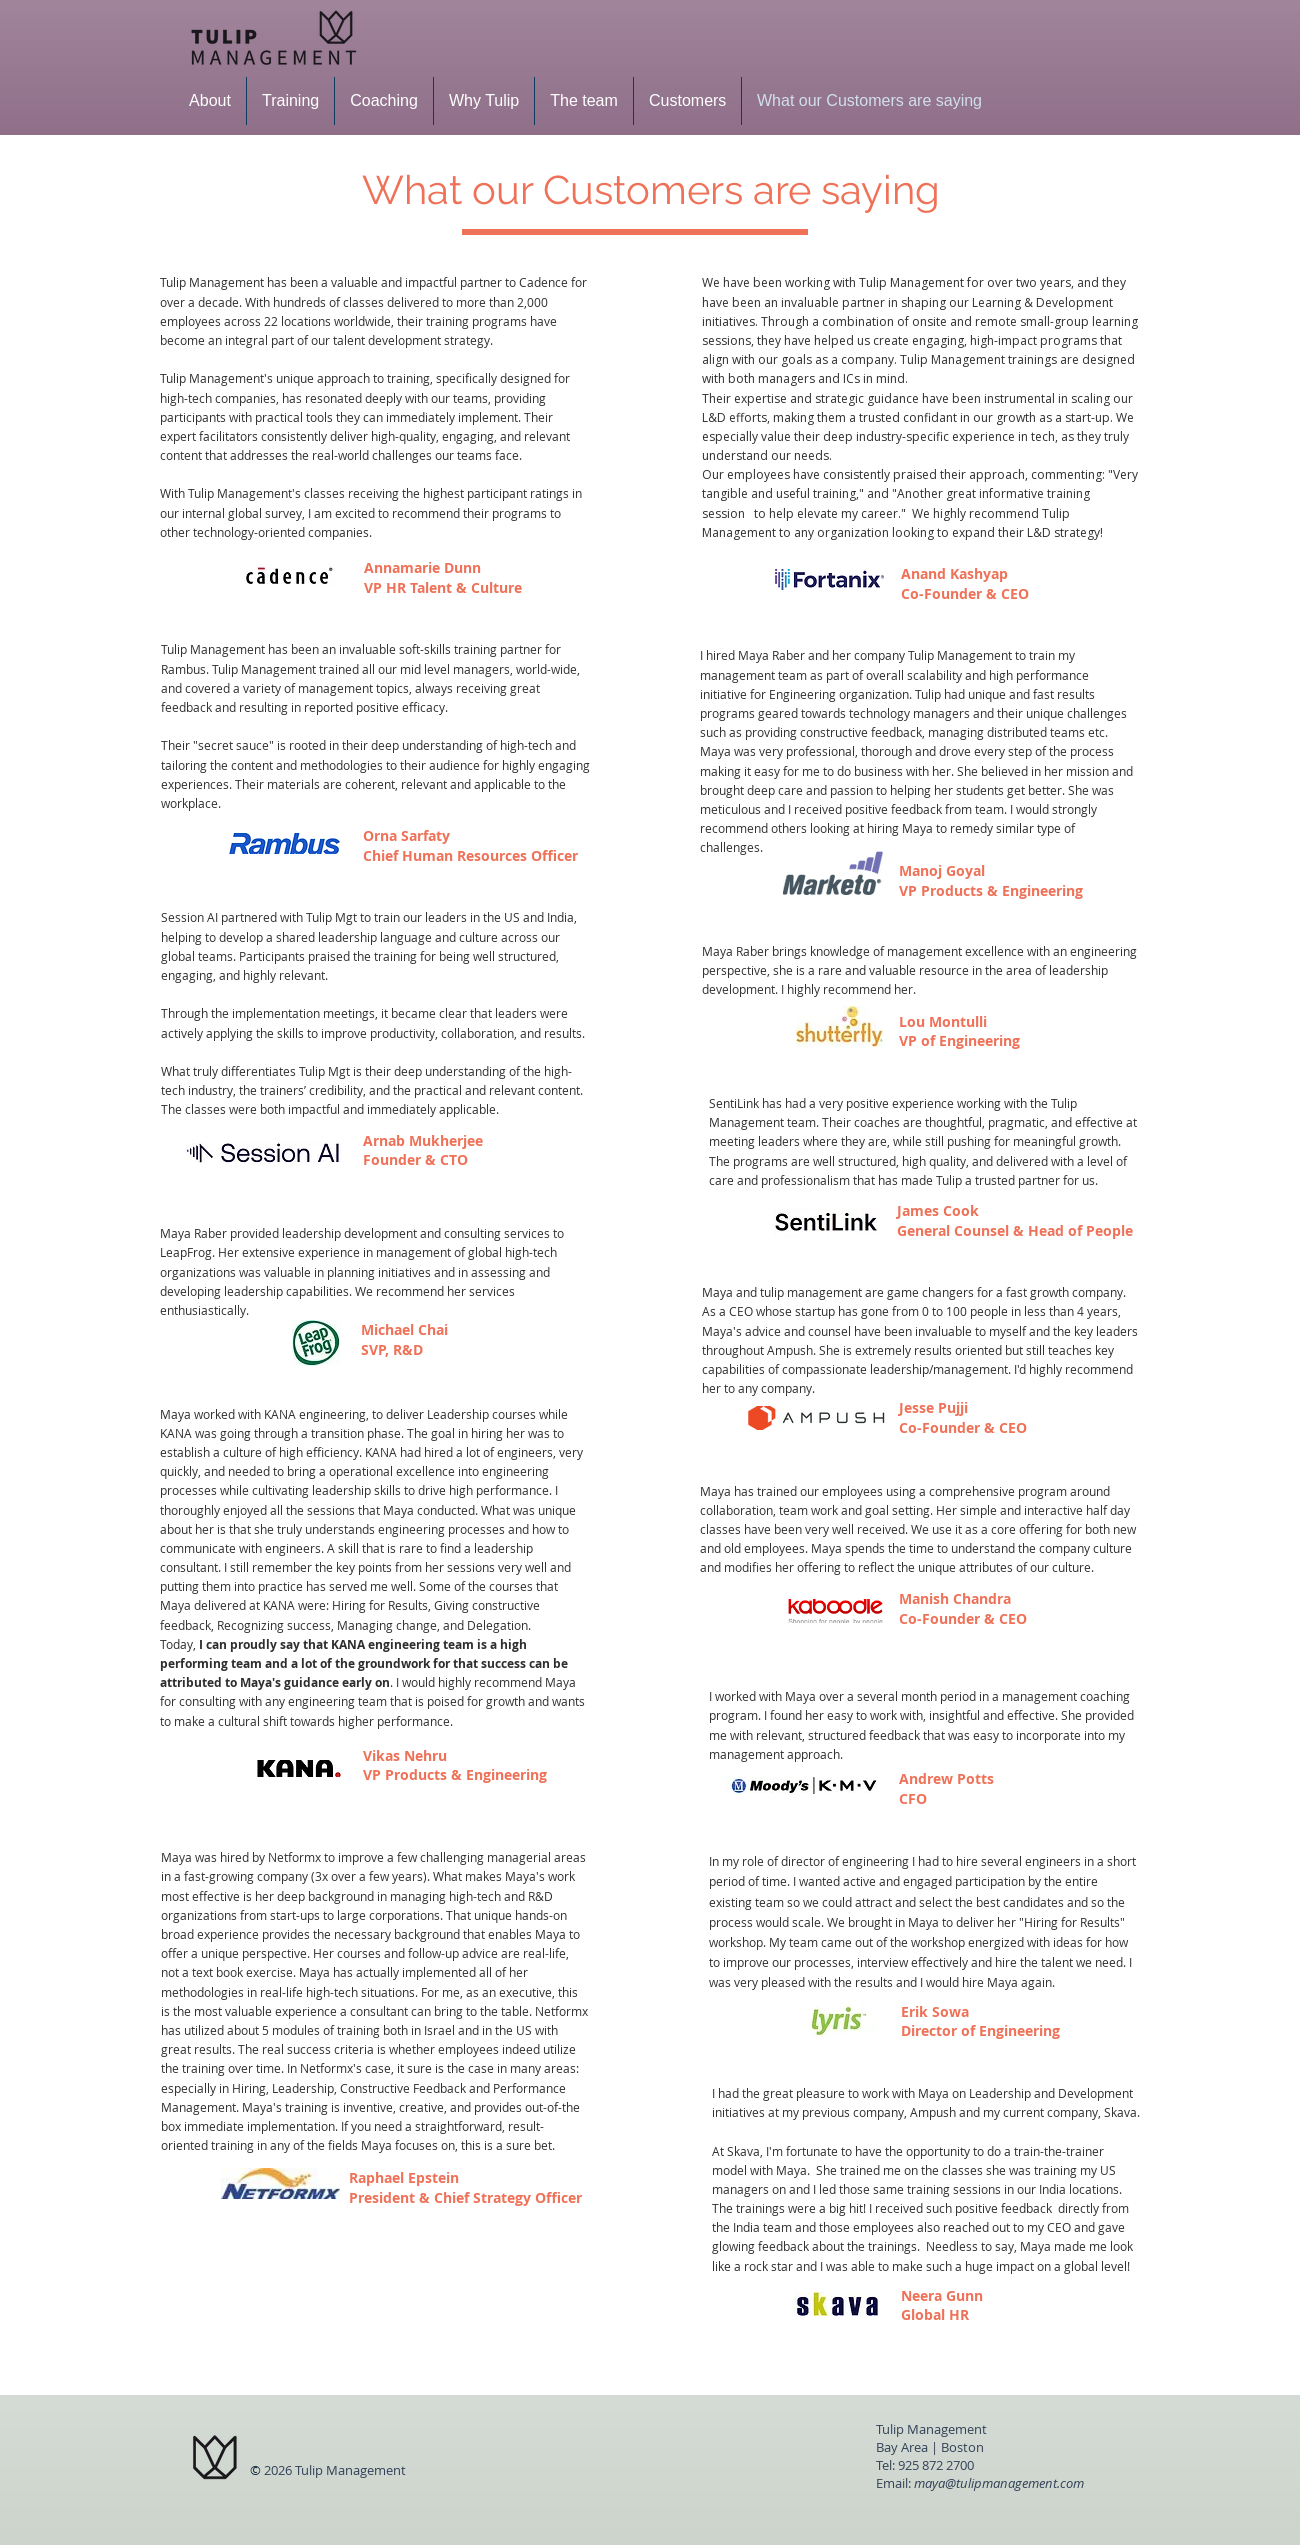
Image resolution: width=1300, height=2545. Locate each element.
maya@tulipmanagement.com (999, 2483)
